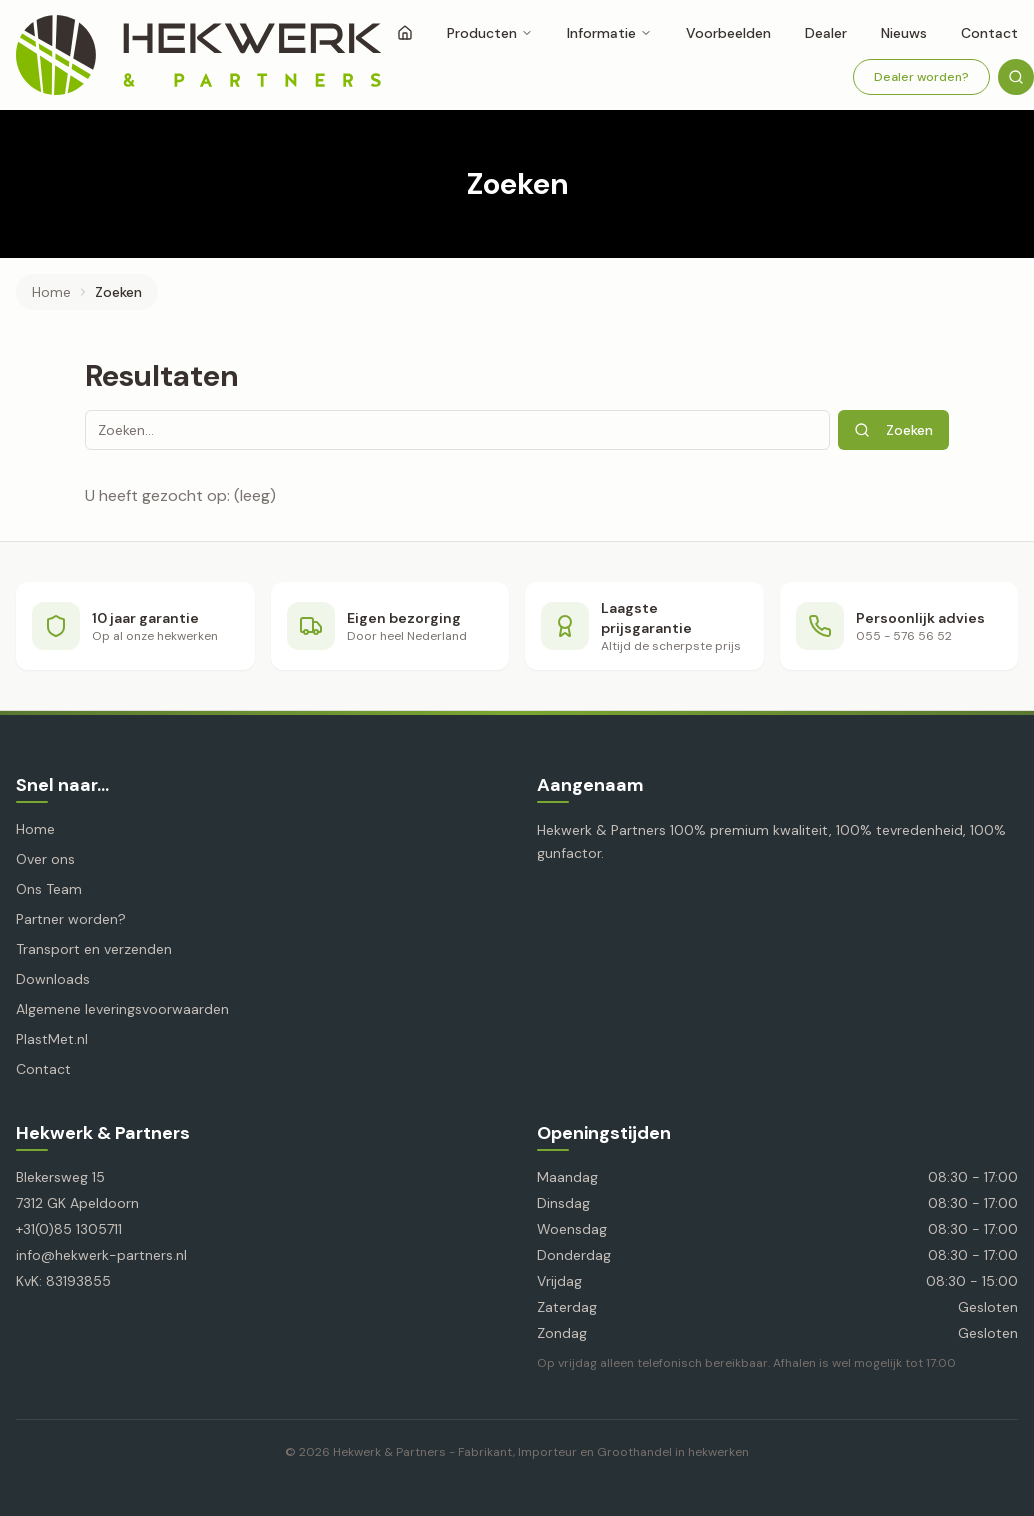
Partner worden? (71, 919)
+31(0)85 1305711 (69, 1229)
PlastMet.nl (52, 1039)
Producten (490, 33)
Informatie (609, 33)
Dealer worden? (921, 77)
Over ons (45, 859)
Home (51, 292)
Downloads (53, 979)
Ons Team (49, 889)
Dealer (826, 33)
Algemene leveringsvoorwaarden (122, 1009)
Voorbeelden (728, 33)
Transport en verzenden (94, 949)
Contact (43, 1069)
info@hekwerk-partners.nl (101, 1255)
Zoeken (893, 430)
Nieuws (904, 33)
